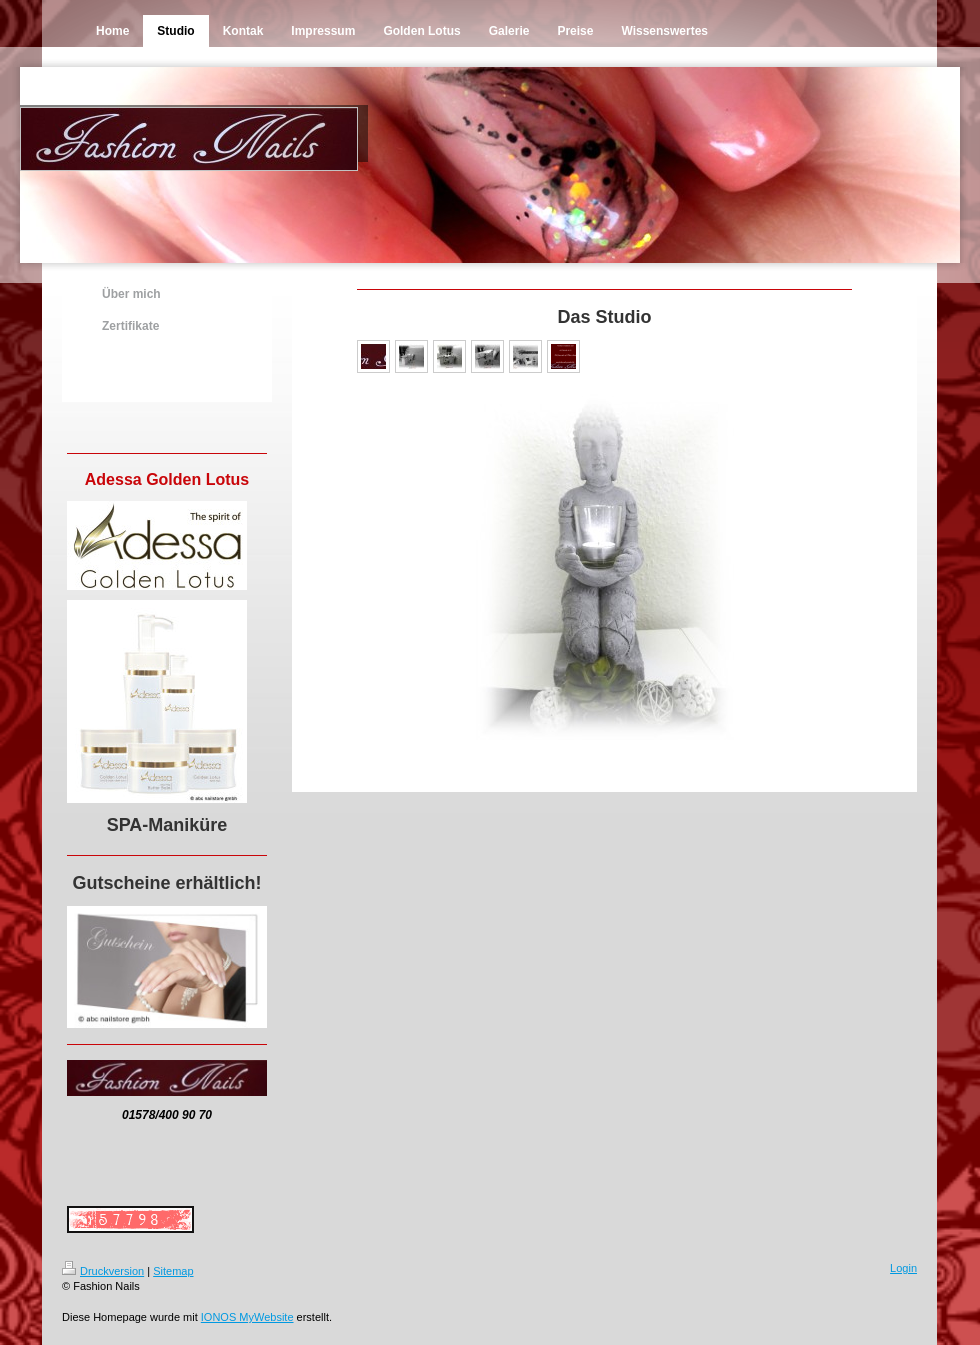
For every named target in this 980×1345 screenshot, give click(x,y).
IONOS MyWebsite (247, 1317)
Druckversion (103, 1271)
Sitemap (173, 1271)
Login (903, 1268)
